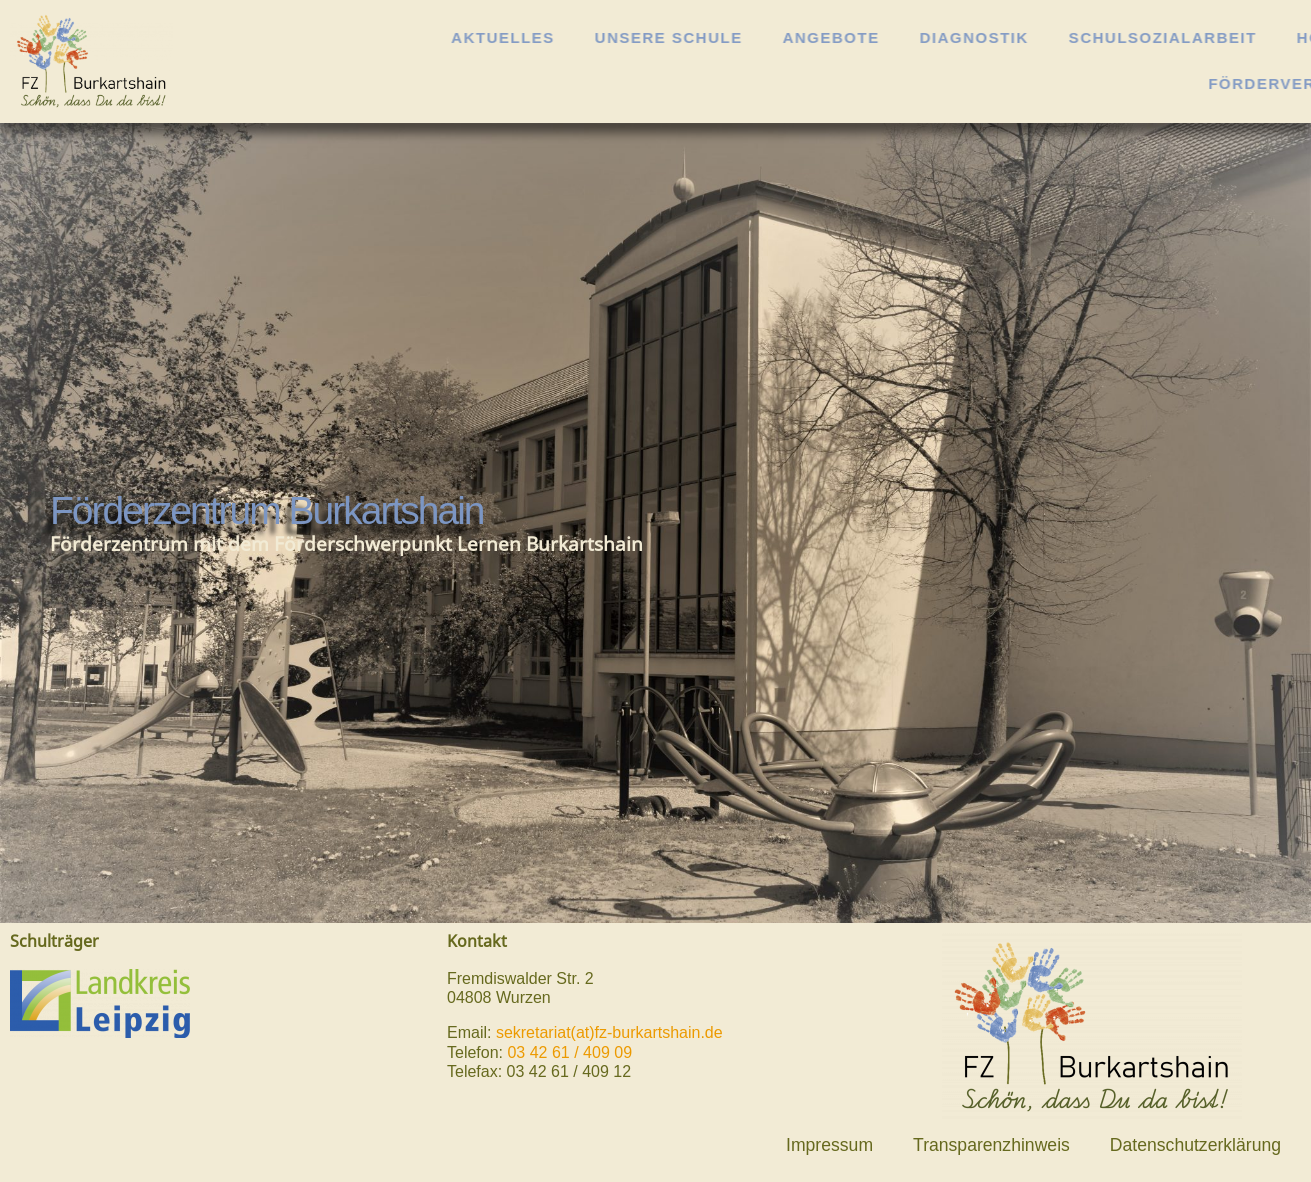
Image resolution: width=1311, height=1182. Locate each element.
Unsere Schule (759, 37)
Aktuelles (594, 37)
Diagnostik (1064, 37)
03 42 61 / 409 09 (569, 1052)
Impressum (829, 1145)
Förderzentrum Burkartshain (267, 510)
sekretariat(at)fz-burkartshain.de (609, 1032)
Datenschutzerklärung (1195, 1145)
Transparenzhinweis (991, 1145)
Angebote (921, 37)
